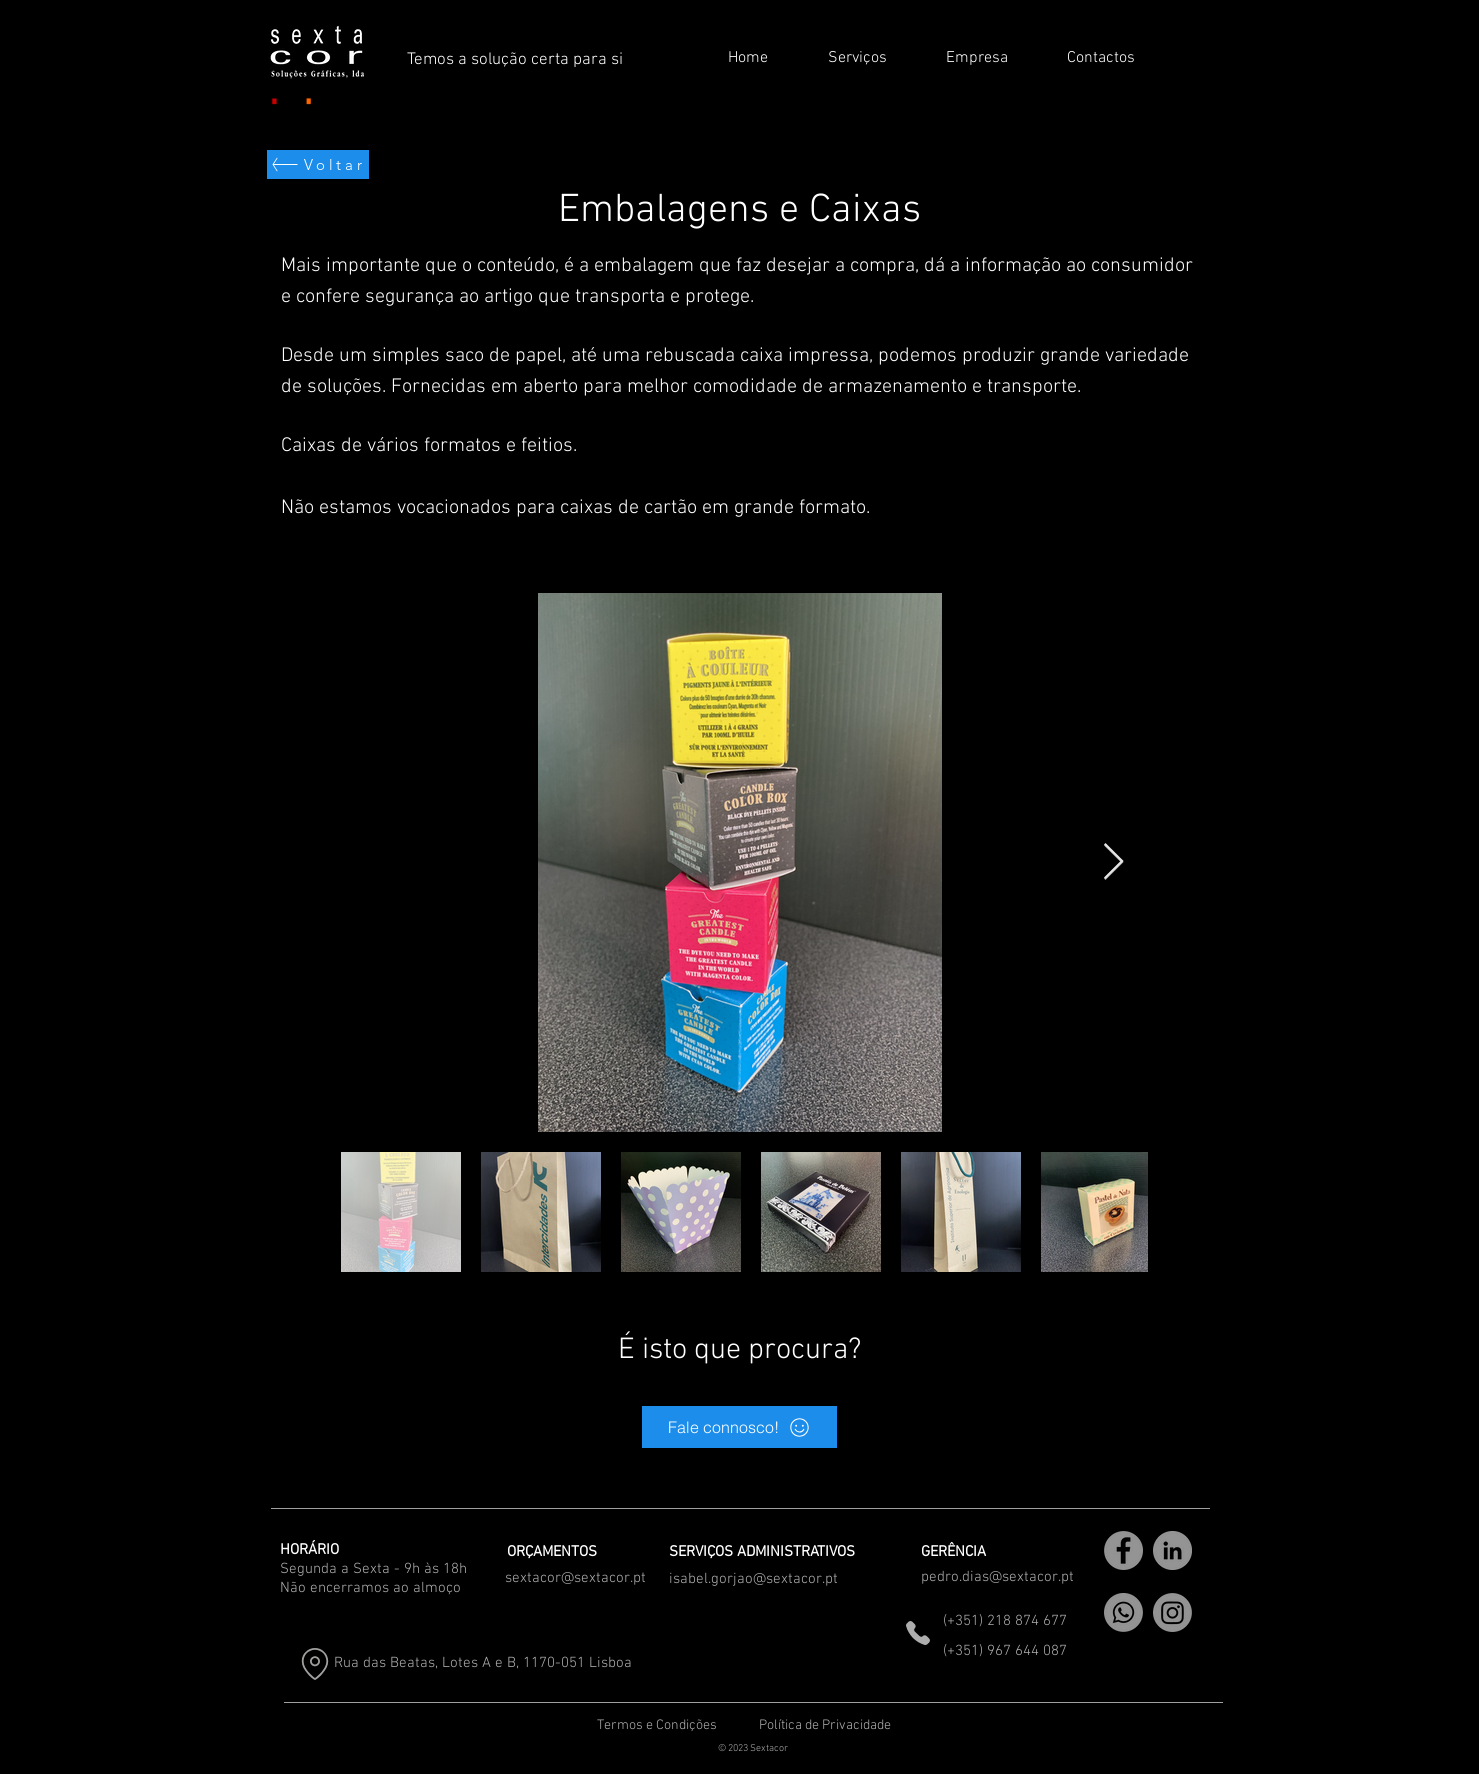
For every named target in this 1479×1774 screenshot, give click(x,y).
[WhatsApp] (1123, 1612)
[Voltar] (318, 164)
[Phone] (918, 1632)
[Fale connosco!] (739, 1427)
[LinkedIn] (1172, 1550)
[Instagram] (1172, 1612)
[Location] (315, 1663)
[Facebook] (1123, 1550)
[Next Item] (1113, 862)
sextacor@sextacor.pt (575, 1578)
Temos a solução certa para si (515, 60)
